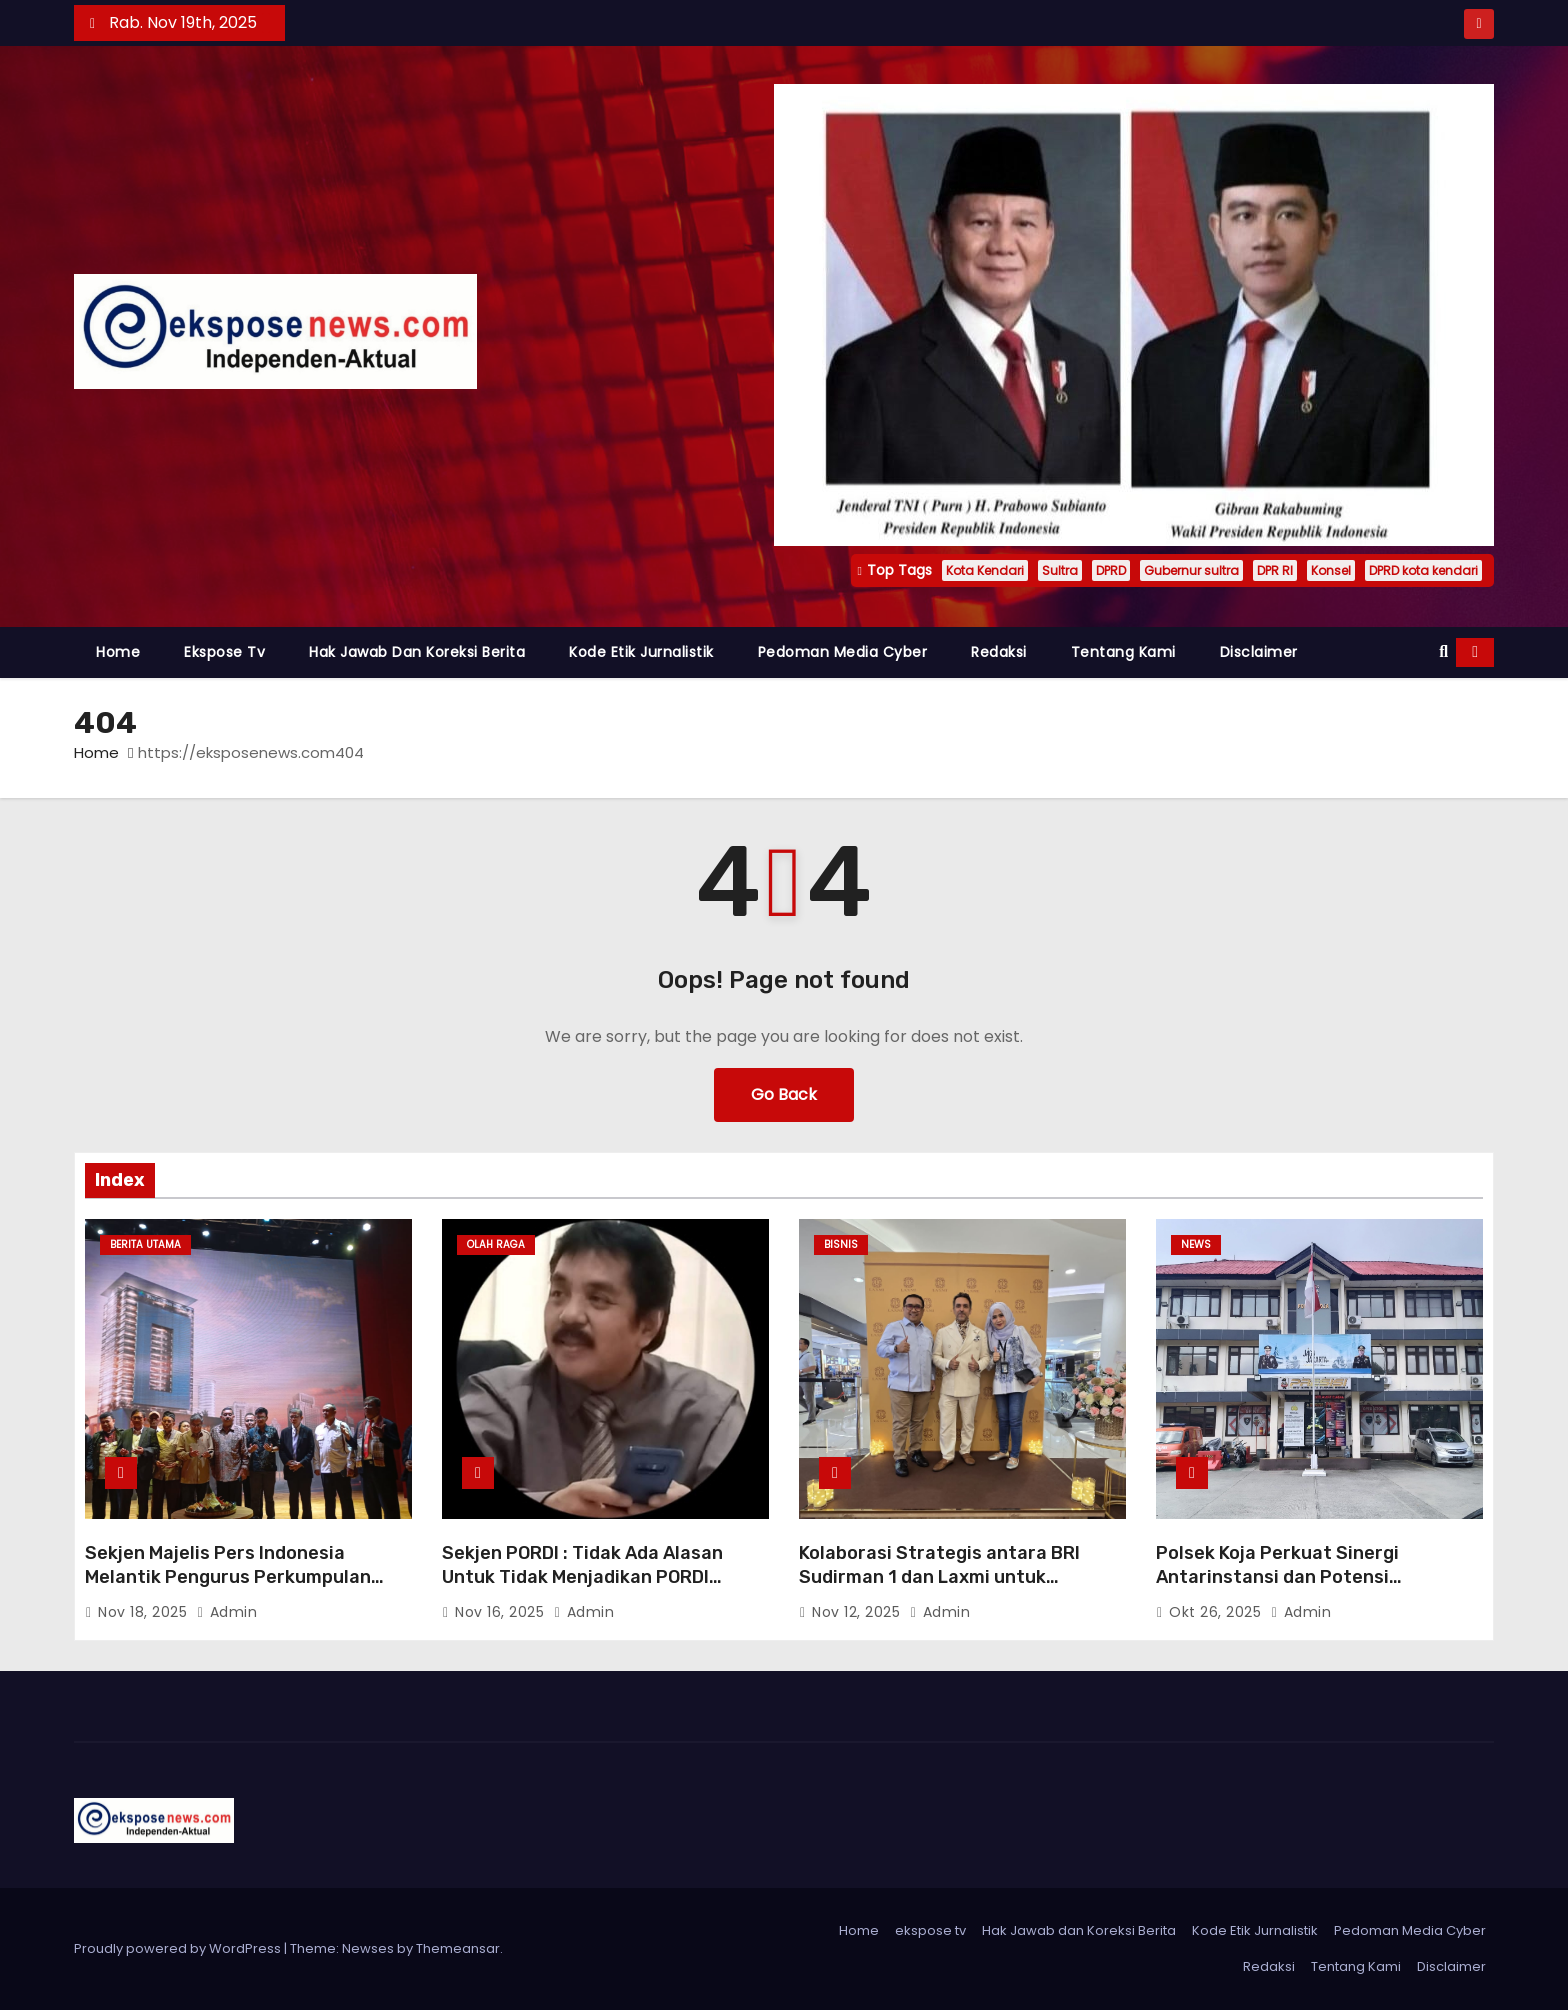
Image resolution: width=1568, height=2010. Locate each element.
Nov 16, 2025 (502, 1612)
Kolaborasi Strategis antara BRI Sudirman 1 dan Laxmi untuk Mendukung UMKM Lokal (939, 1577)
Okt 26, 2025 (1217, 1612)
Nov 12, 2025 (858, 1612)
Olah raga (496, 1244)
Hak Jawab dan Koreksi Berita (417, 652)
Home (118, 652)
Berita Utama (145, 1244)
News (1196, 1244)
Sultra (1060, 570)
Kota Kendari (985, 570)
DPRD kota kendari (1423, 570)
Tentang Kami (1123, 652)
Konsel (1331, 570)
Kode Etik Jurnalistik (641, 652)
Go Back (784, 1094)
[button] (1443, 651)
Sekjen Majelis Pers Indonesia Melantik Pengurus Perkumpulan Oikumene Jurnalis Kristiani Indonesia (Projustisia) (228, 1589)
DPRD (1111, 570)
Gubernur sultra (1191, 570)
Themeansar (458, 1948)
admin (227, 1612)
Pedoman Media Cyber (843, 652)
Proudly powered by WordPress (179, 1948)
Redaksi (999, 652)
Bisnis (841, 1244)
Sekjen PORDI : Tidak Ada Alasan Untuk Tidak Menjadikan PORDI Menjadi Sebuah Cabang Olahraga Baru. (589, 1589)
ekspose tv (224, 652)
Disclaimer (1259, 652)
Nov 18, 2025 (145, 1612)
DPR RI (1275, 570)
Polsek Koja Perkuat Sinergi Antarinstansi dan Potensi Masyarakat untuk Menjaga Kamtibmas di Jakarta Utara (1281, 1589)
